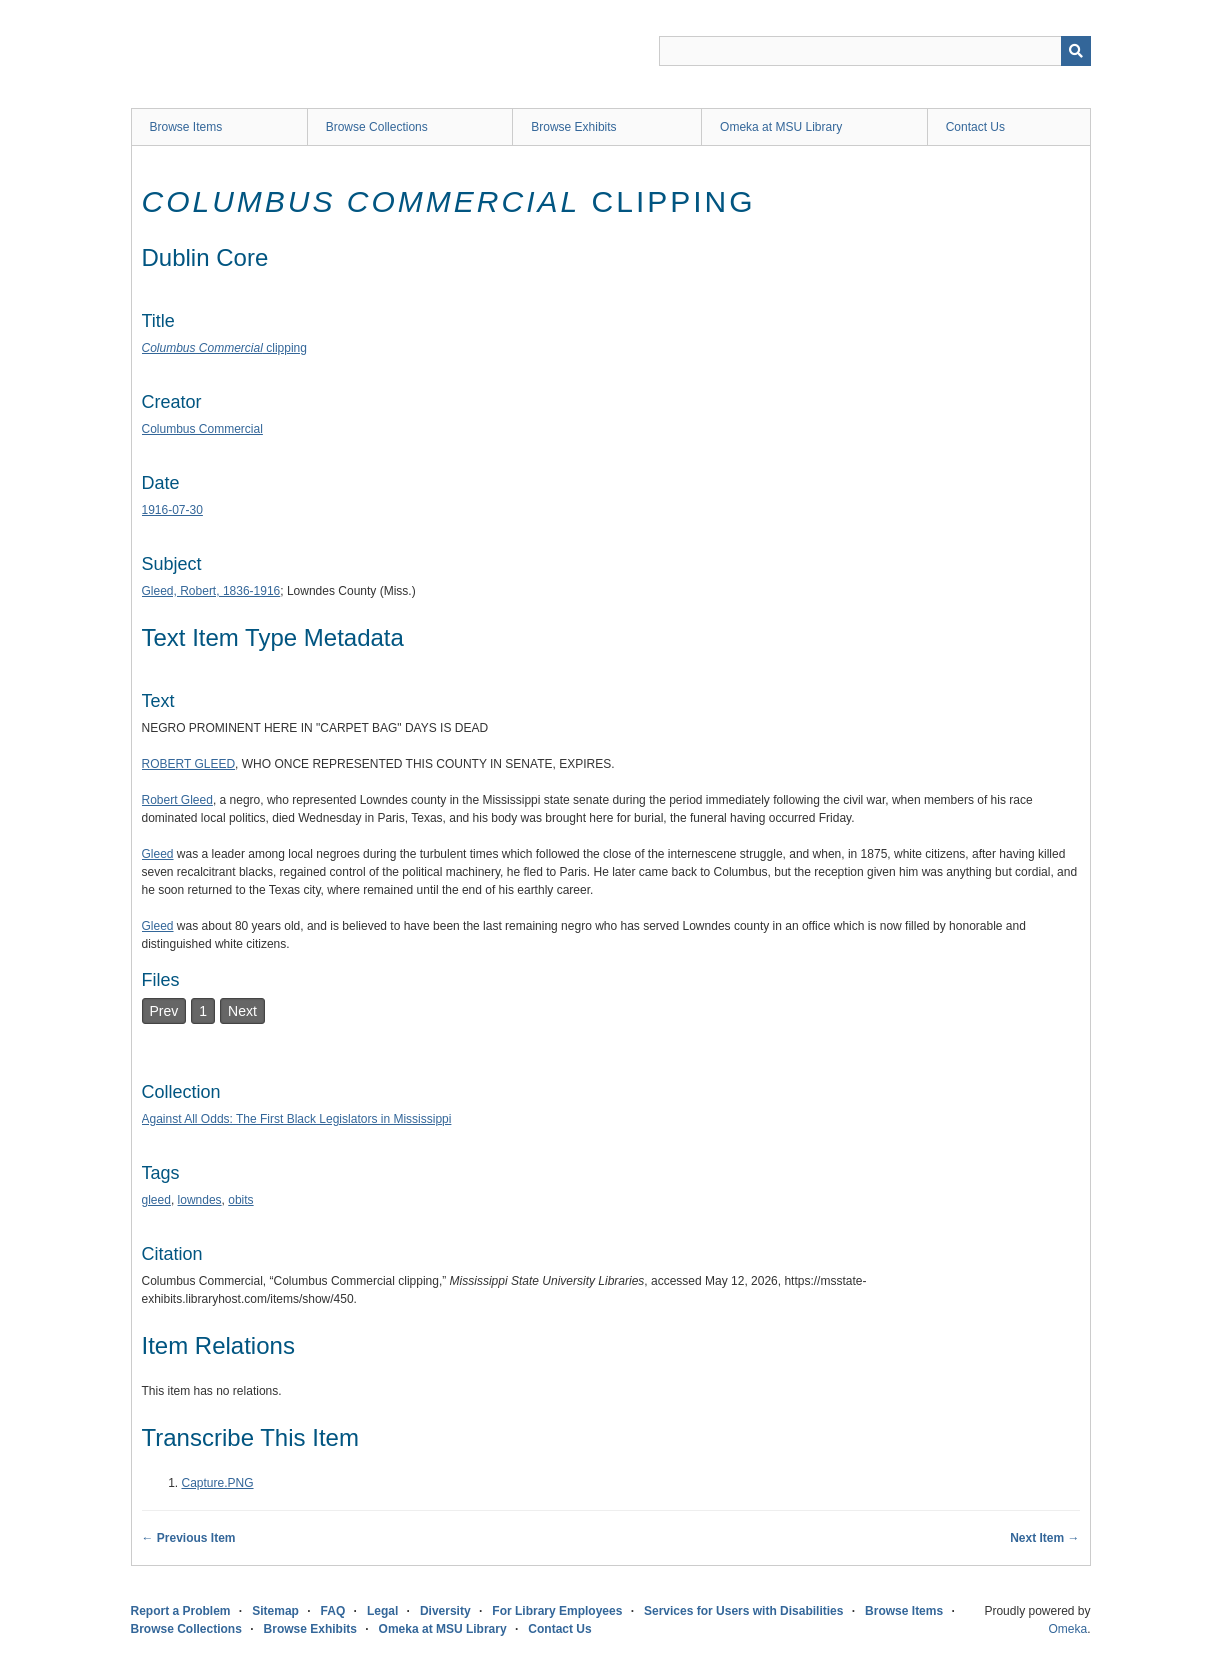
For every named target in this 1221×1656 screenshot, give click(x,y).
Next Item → (1044, 1538)
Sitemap (275, 1611)
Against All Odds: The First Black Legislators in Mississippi (297, 1119)
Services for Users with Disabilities (743, 1611)
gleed (156, 1200)
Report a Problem (181, 1611)
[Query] (875, 51)
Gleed (158, 854)
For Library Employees (557, 1611)
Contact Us (975, 127)
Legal (382, 1611)
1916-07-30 (172, 510)
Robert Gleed (177, 800)
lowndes (200, 1200)
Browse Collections (377, 127)
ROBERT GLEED (189, 764)
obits (240, 1200)
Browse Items (186, 127)
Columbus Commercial (202, 429)
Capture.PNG (218, 1483)
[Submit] (1076, 51)
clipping (224, 348)
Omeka (1067, 1629)
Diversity (445, 1611)
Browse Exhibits (573, 127)
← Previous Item (189, 1538)
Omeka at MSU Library (781, 127)
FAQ (333, 1611)
